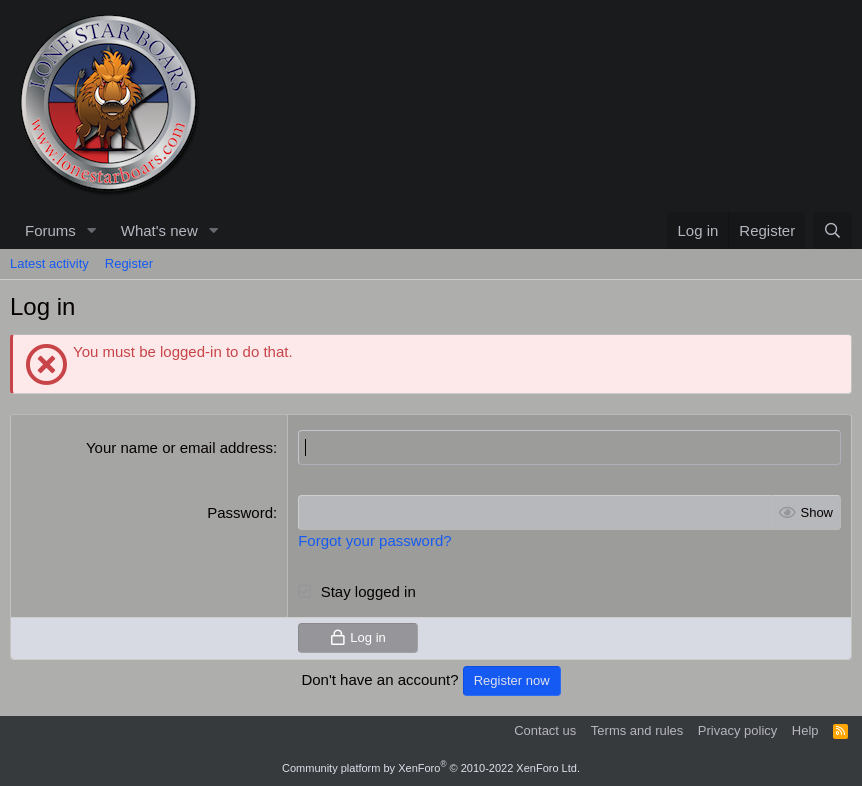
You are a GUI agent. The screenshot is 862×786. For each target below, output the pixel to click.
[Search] (832, 230)
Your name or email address (179, 447)
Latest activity (49, 263)
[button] (92, 230)
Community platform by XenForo (431, 768)
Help (805, 730)
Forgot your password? (374, 540)
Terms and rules (637, 730)
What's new (159, 230)
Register (129, 263)
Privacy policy (737, 730)
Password (240, 512)
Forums (50, 230)
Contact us (545, 730)
